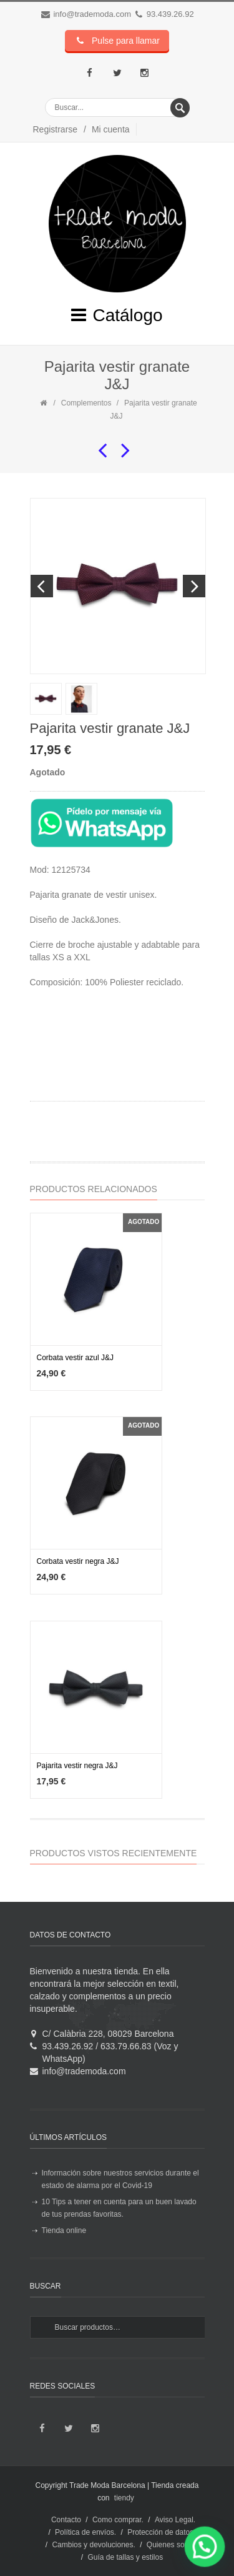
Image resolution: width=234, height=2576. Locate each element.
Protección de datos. (161, 2532)
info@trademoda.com (91, 14)
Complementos (86, 403)
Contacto (66, 2519)
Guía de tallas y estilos (125, 2557)
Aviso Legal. (175, 2519)
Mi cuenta (111, 129)
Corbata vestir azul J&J (75, 1357)
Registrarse (55, 129)
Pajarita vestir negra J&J (77, 1765)
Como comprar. (118, 2519)
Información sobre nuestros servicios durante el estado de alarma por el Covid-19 (120, 2179)
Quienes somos (172, 2544)
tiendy (124, 2498)
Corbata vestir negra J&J (78, 1561)
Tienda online (64, 2230)
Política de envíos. (85, 2532)
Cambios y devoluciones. (93, 2544)
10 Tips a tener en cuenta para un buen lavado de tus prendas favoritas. (119, 2208)
